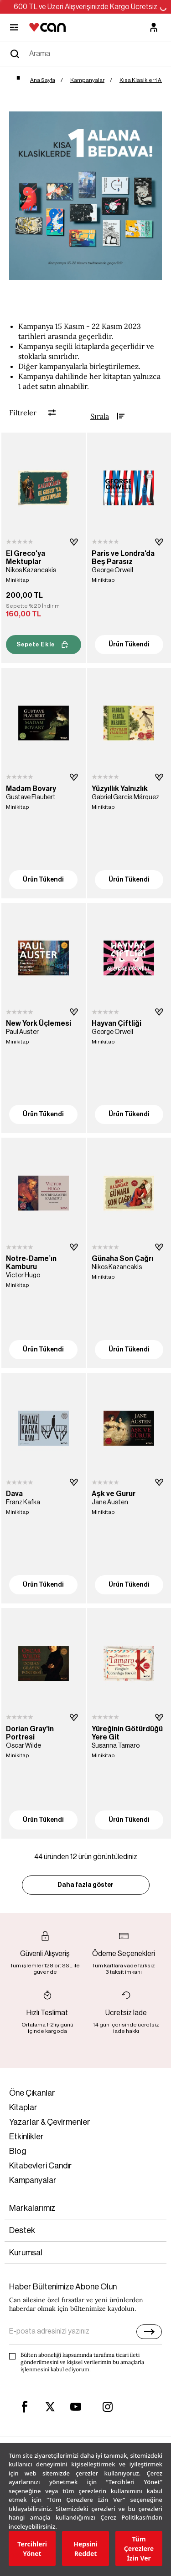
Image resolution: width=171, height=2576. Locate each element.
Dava (14, 1493)
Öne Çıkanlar (32, 2093)
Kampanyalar (33, 2180)
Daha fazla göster (85, 1885)
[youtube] (75, 2406)
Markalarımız (32, 2208)
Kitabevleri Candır (40, 2166)
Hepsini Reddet (85, 2549)
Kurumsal (25, 2252)
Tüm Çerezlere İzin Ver (139, 2548)
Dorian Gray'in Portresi (30, 1733)
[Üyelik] (153, 27)
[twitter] (50, 2407)
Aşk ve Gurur (113, 1493)
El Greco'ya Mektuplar (25, 557)
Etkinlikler (26, 2136)
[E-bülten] (149, 2331)
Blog (17, 2151)
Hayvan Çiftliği (116, 1023)
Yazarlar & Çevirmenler (49, 2122)
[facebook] (24, 2406)
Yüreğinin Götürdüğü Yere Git (127, 1733)
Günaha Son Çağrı (122, 1258)
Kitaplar (23, 2107)
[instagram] (107, 2406)
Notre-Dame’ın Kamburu (31, 1262)
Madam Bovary (31, 788)
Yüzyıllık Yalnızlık (120, 788)
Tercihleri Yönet (32, 2549)
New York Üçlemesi (38, 1023)
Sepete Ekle (43, 644)
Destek (22, 2230)
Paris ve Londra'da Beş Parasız (123, 557)
